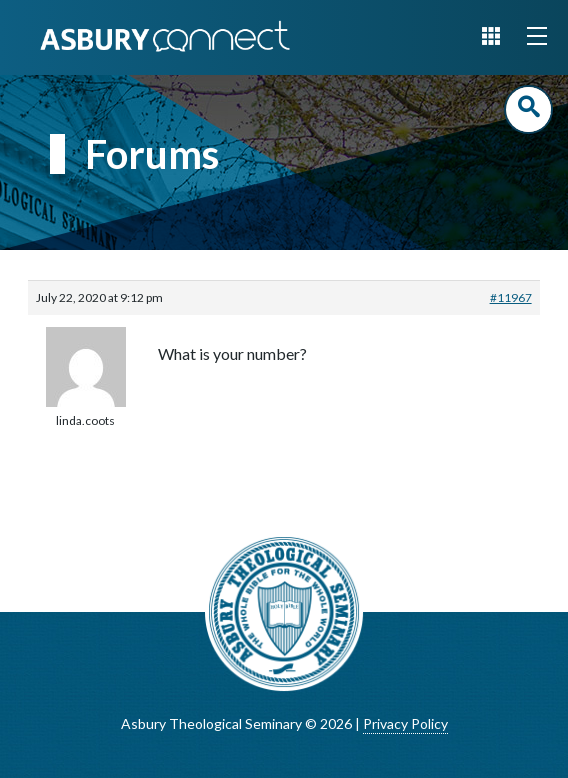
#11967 (511, 297)
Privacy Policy (405, 723)
